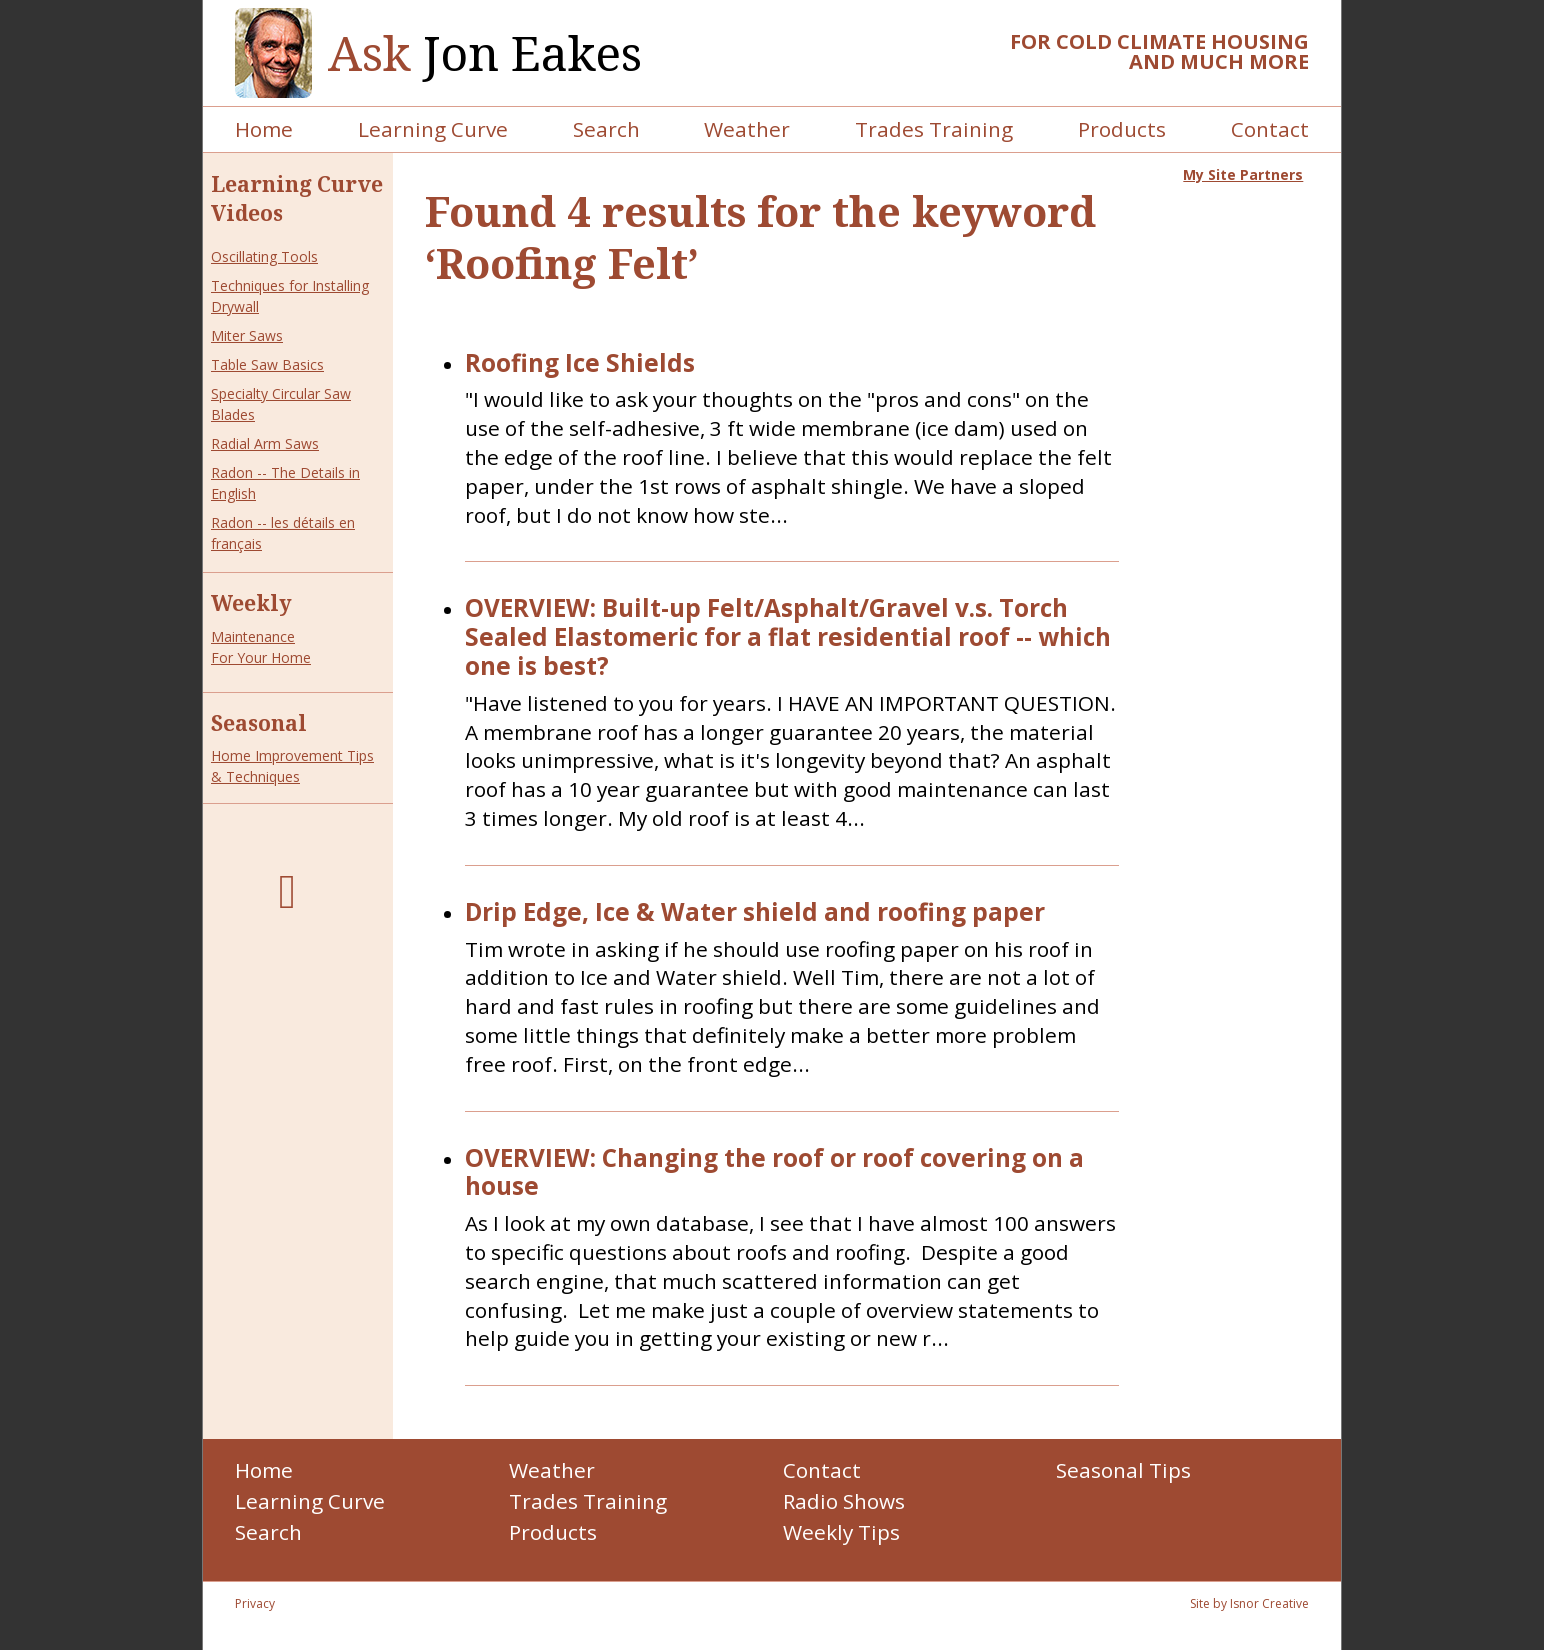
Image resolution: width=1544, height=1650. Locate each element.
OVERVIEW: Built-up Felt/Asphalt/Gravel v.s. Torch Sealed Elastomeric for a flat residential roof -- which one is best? (788, 637)
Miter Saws (247, 335)
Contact (1270, 129)
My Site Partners (1243, 174)
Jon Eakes (485, 53)
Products (1122, 129)
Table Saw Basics (267, 364)
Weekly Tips (841, 1532)
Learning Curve (433, 129)
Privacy (255, 1603)
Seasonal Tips (1123, 1470)
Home (264, 129)
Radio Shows (844, 1501)
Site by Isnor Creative (1249, 1603)
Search (606, 129)
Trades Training (934, 129)
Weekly (251, 603)
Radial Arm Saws (265, 443)
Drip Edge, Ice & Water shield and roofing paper (755, 912)
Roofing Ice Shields (580, 363)
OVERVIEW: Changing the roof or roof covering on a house (774, 1173)
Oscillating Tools (264, 256)
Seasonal (259, 723)
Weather (747, 129)
